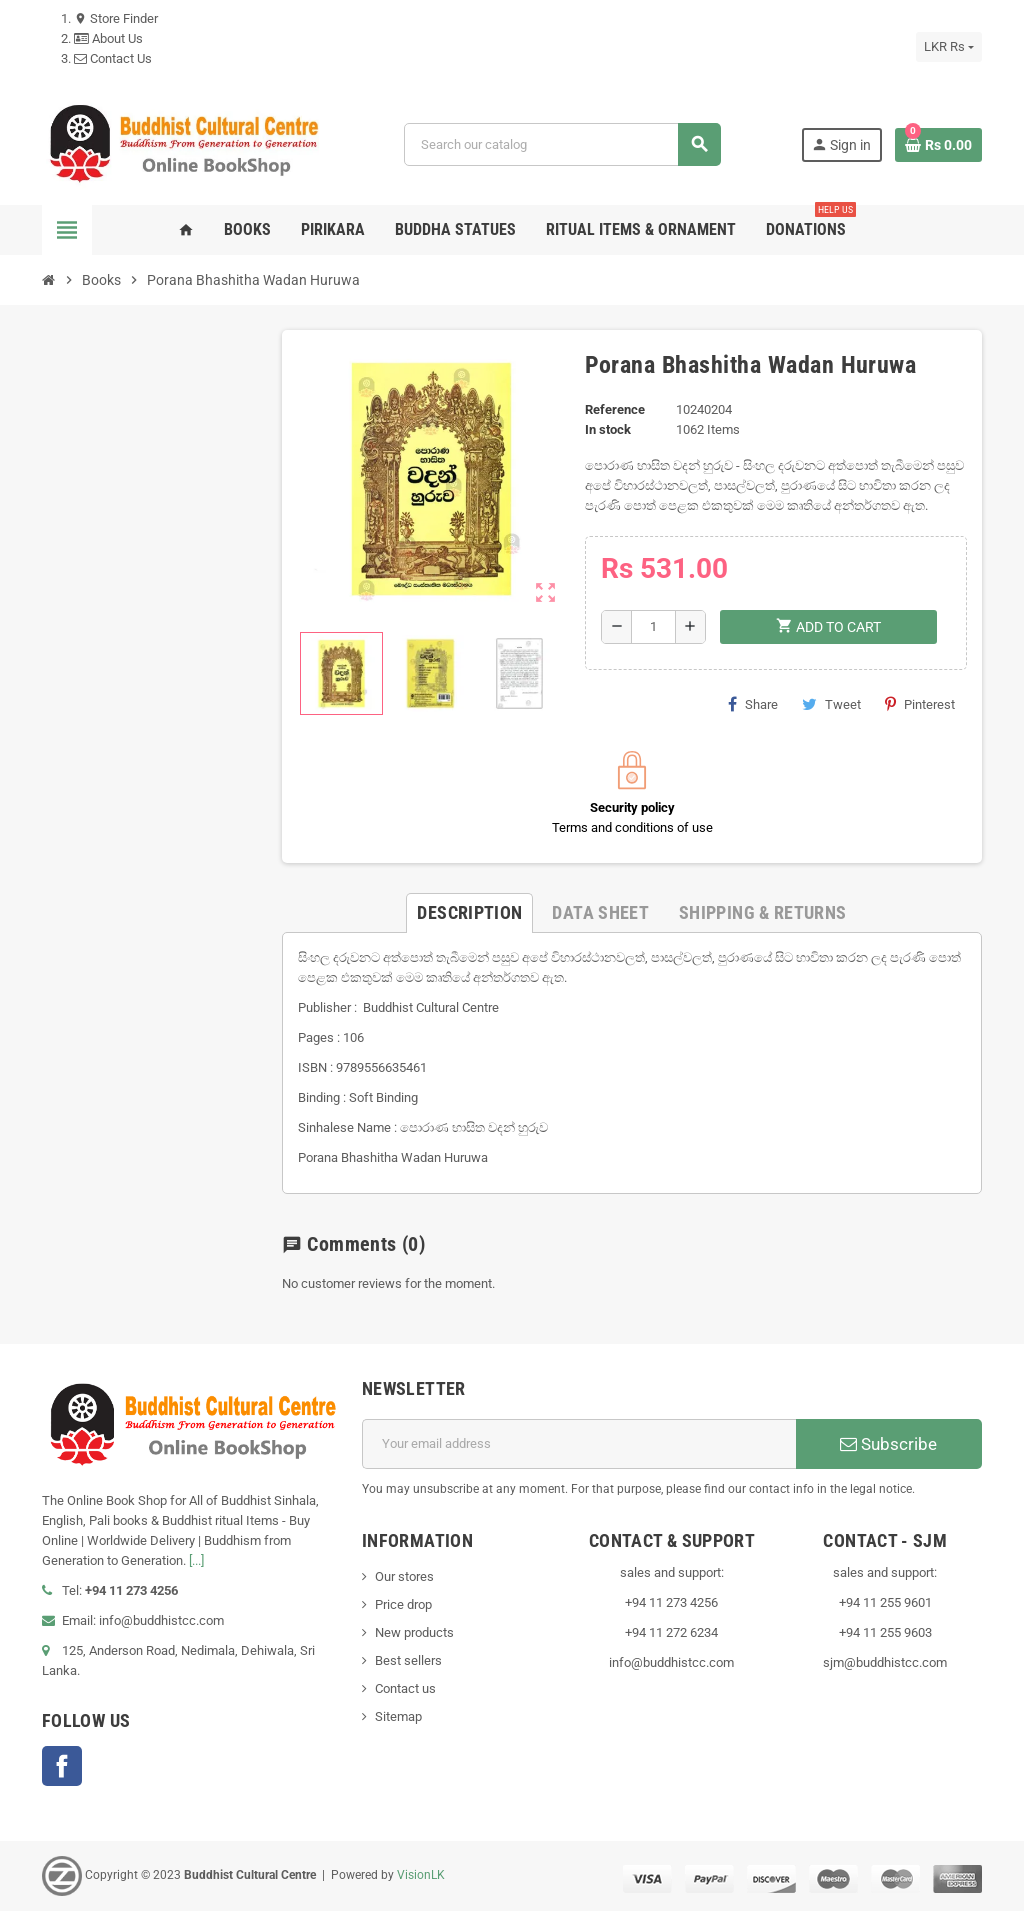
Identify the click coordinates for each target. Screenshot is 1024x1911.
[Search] (562, 144)
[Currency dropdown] (949, 47)
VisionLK (421, 1875)
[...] (196, 1560)
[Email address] (579, 1444)
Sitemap (398, 1716)
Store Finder (116, 18)
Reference (615, 409)
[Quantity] (653, 627)
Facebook (62, 1766)
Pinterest (920, 704)
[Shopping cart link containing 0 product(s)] (938, 145)
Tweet (831, 704)
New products (414, 1632)
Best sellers (408, 1660)
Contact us (405, 1688)
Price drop (403, 1604)
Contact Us (113, 58)
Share (753, 704)
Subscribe (888, 1444)
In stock (608, 429)
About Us (108, 38)
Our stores (404, 1576)
